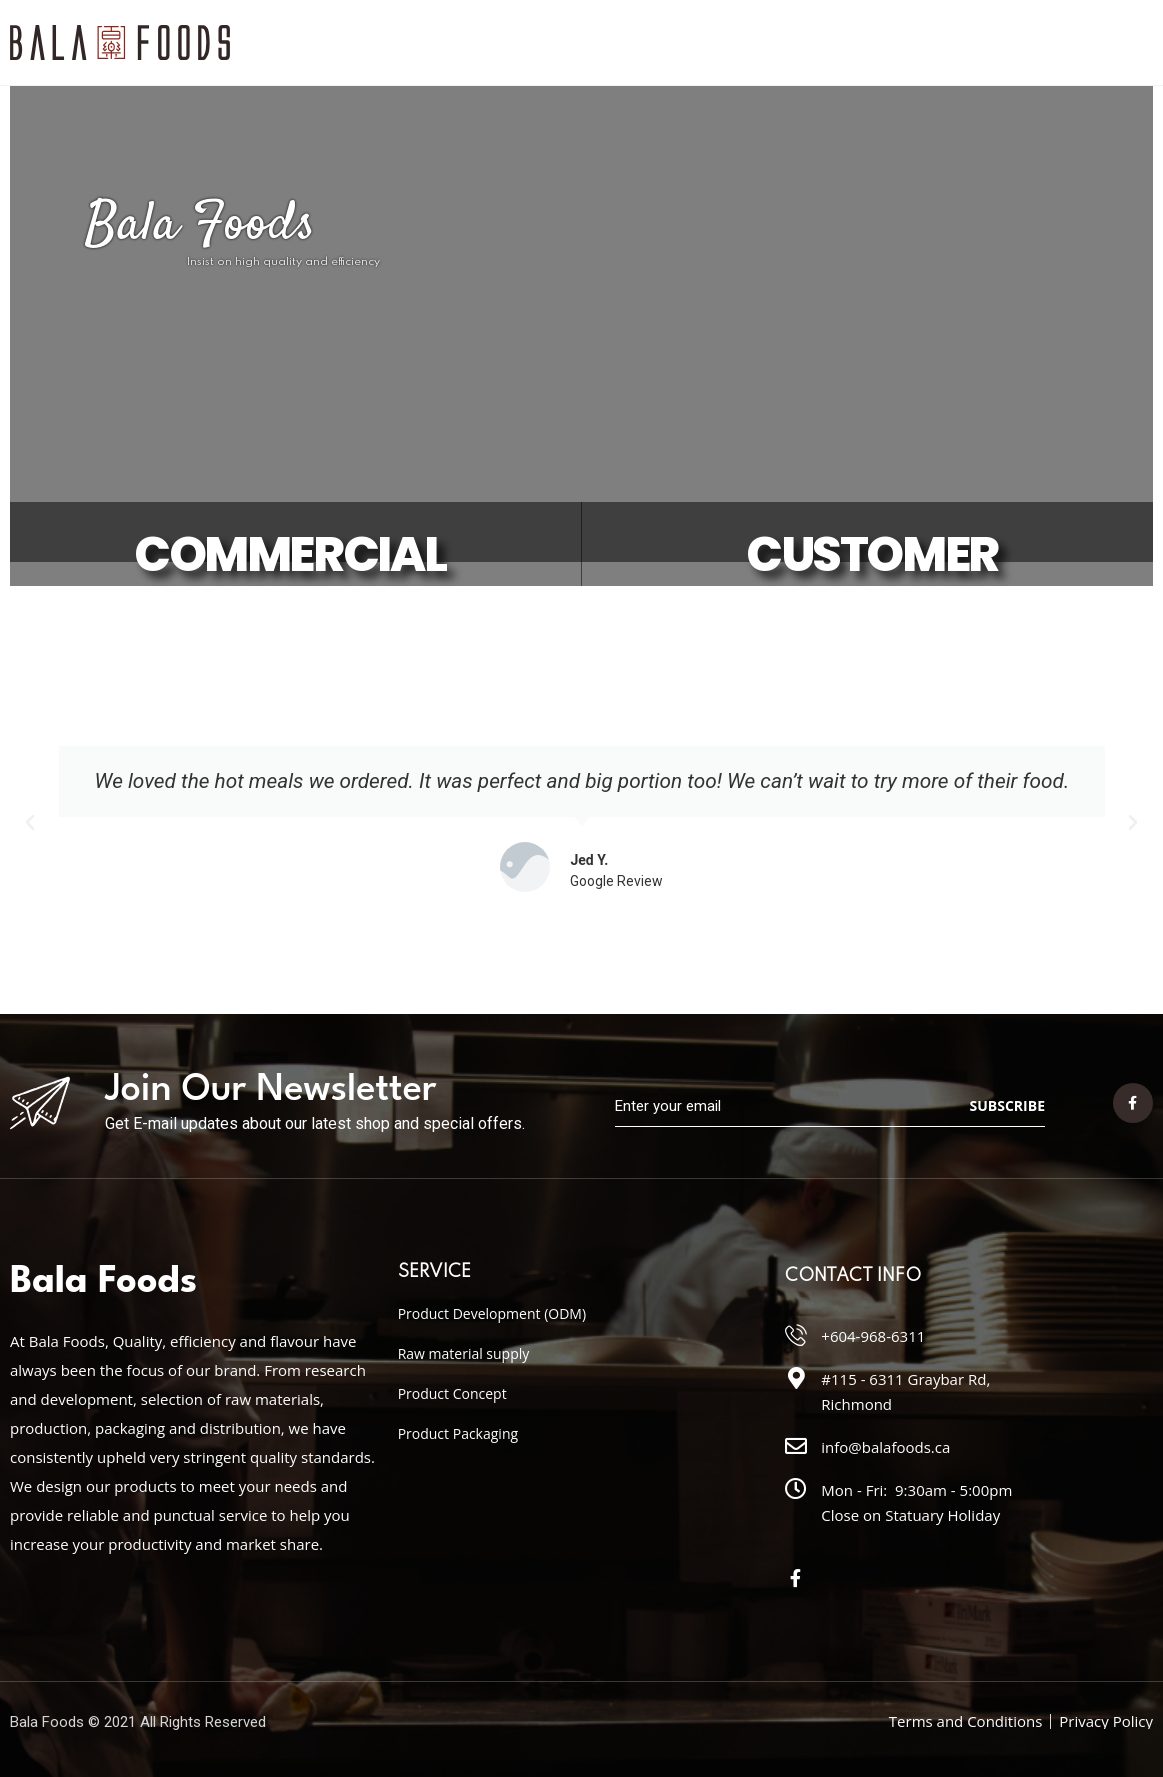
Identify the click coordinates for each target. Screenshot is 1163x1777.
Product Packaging (458, 1433)
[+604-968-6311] (796, 1335)
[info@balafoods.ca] (796, 1446)
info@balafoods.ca (885, 1447)
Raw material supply (464, 1353)
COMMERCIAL (289, 555)
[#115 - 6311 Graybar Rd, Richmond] (796, 1378)
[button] (30, 823)
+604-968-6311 (873, 1336)
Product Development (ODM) (492, 1313)
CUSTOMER (872, 555)
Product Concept (452, 1393)
